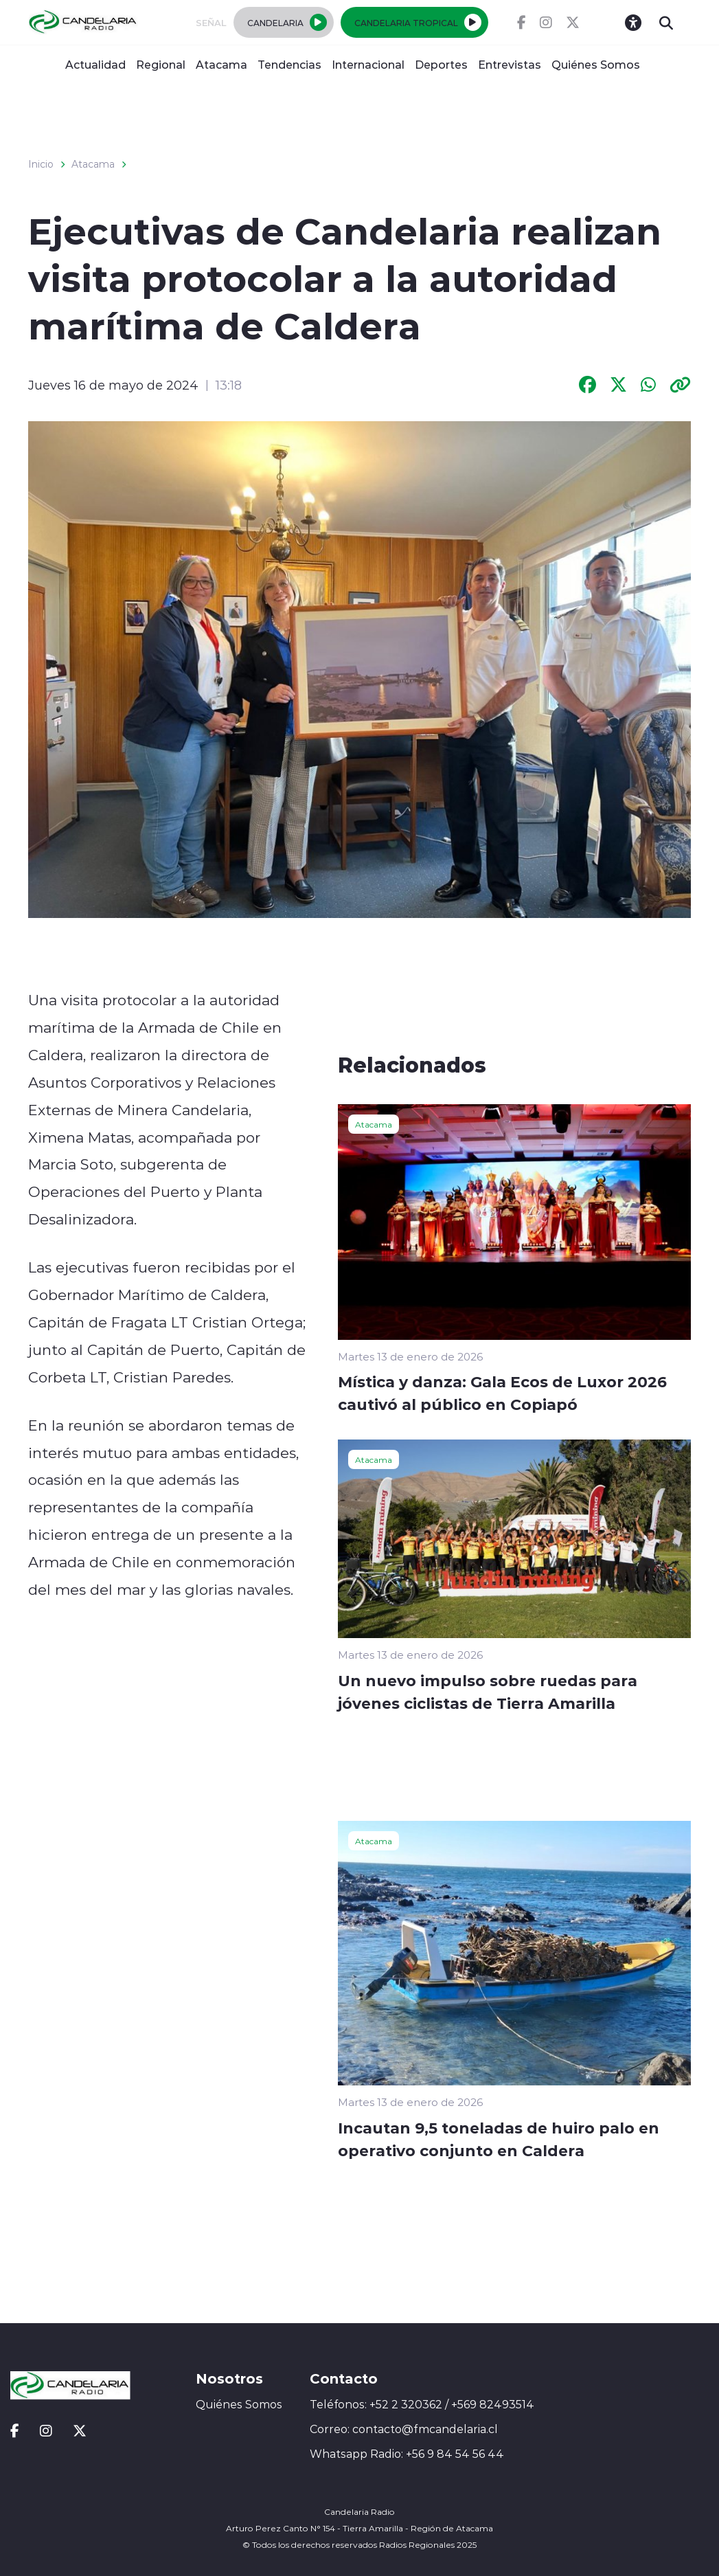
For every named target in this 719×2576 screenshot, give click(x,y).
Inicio (41, 164)
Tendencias (289, 64)
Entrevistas (509, 64)
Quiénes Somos (595, 64)
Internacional (368, 64)
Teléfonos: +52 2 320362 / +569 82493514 (422, 2404)
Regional (160, 64)
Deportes (441, 64)
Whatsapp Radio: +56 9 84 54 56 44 (407, 2453)
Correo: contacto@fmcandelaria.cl (404, 2428)
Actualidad (95, 64)
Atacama (221, 64)
